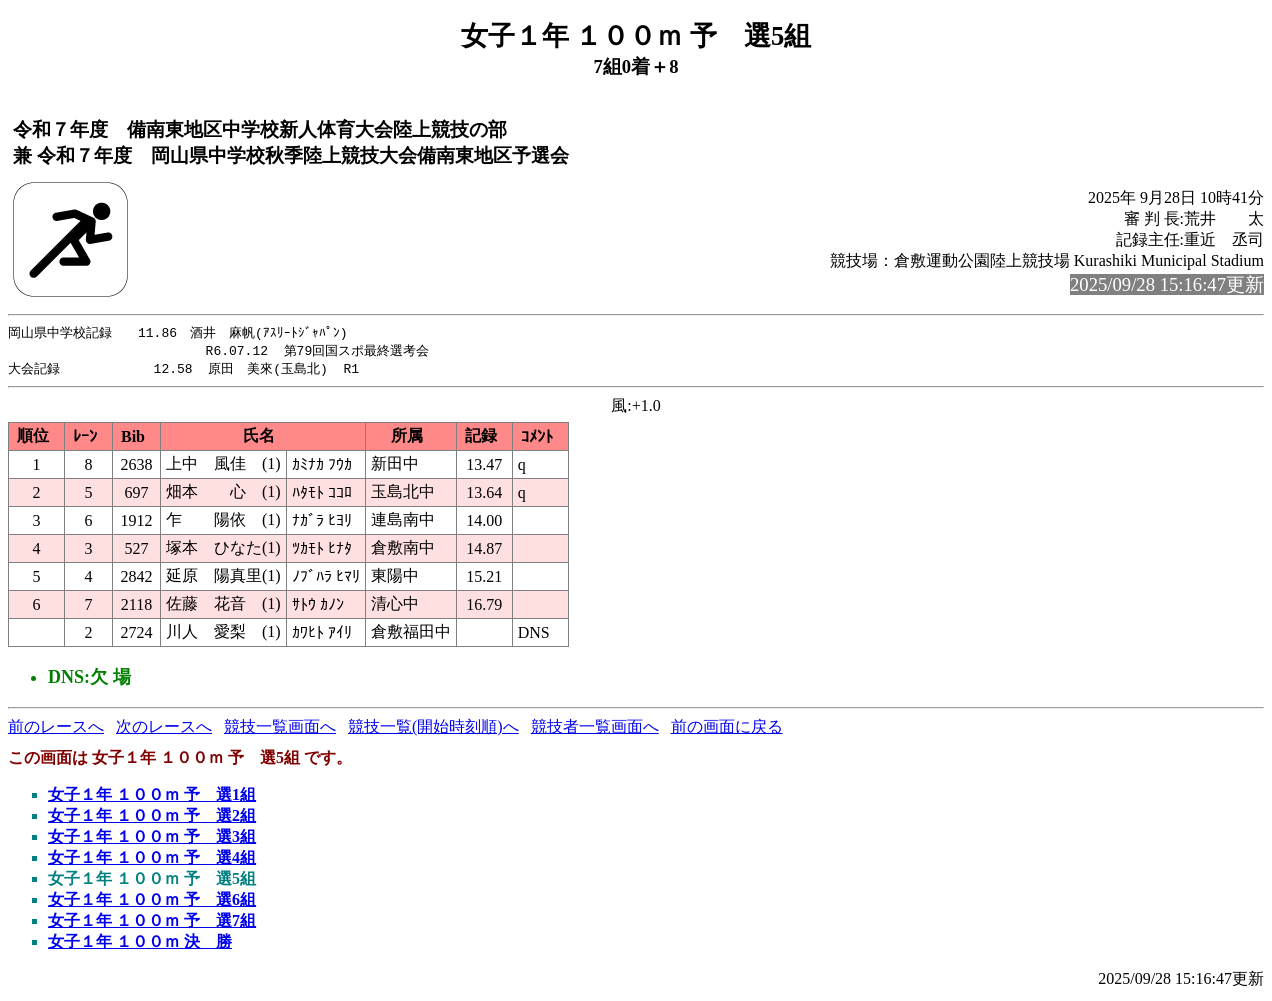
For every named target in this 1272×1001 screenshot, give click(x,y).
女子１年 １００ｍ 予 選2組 (152, 818)
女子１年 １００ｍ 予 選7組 (152, 923)
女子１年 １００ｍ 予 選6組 (152, 902)
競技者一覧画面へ (595, 729)
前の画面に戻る (727, 729)
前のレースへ (56, 729)
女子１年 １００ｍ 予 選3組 (152, 839)
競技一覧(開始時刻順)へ (433, 729)
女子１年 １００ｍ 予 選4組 (152, 860)
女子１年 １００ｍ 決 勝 (140, 944)
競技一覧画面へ (280, 729)
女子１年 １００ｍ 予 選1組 (152, 797)
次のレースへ (164, 729)
